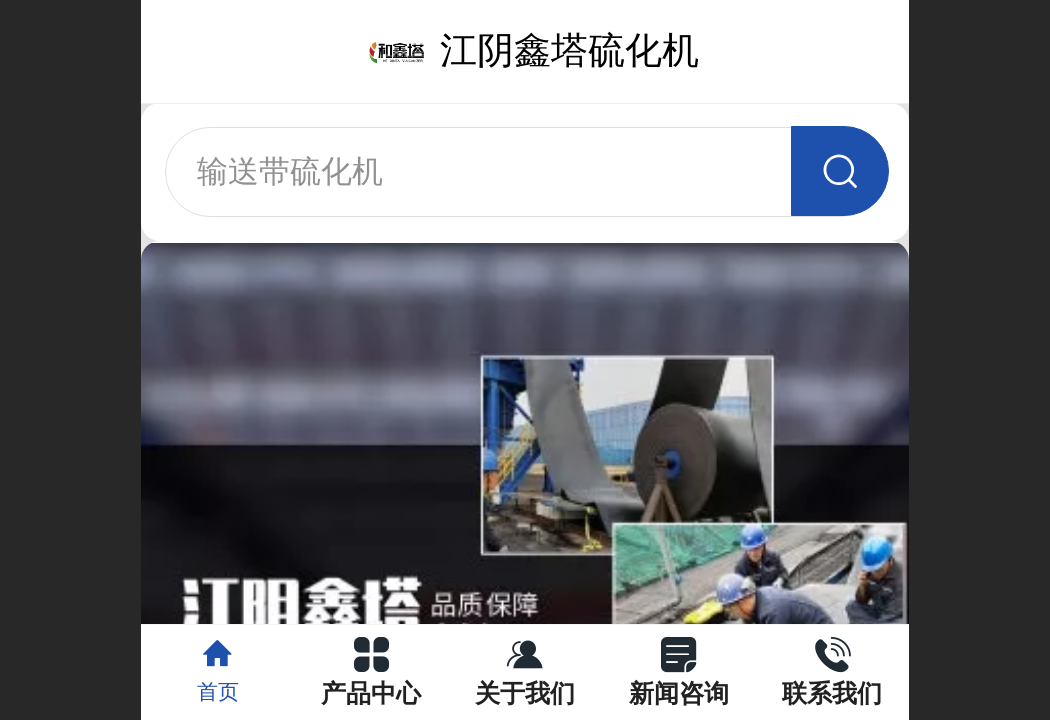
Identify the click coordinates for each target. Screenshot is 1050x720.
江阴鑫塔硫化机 (569, 50)
